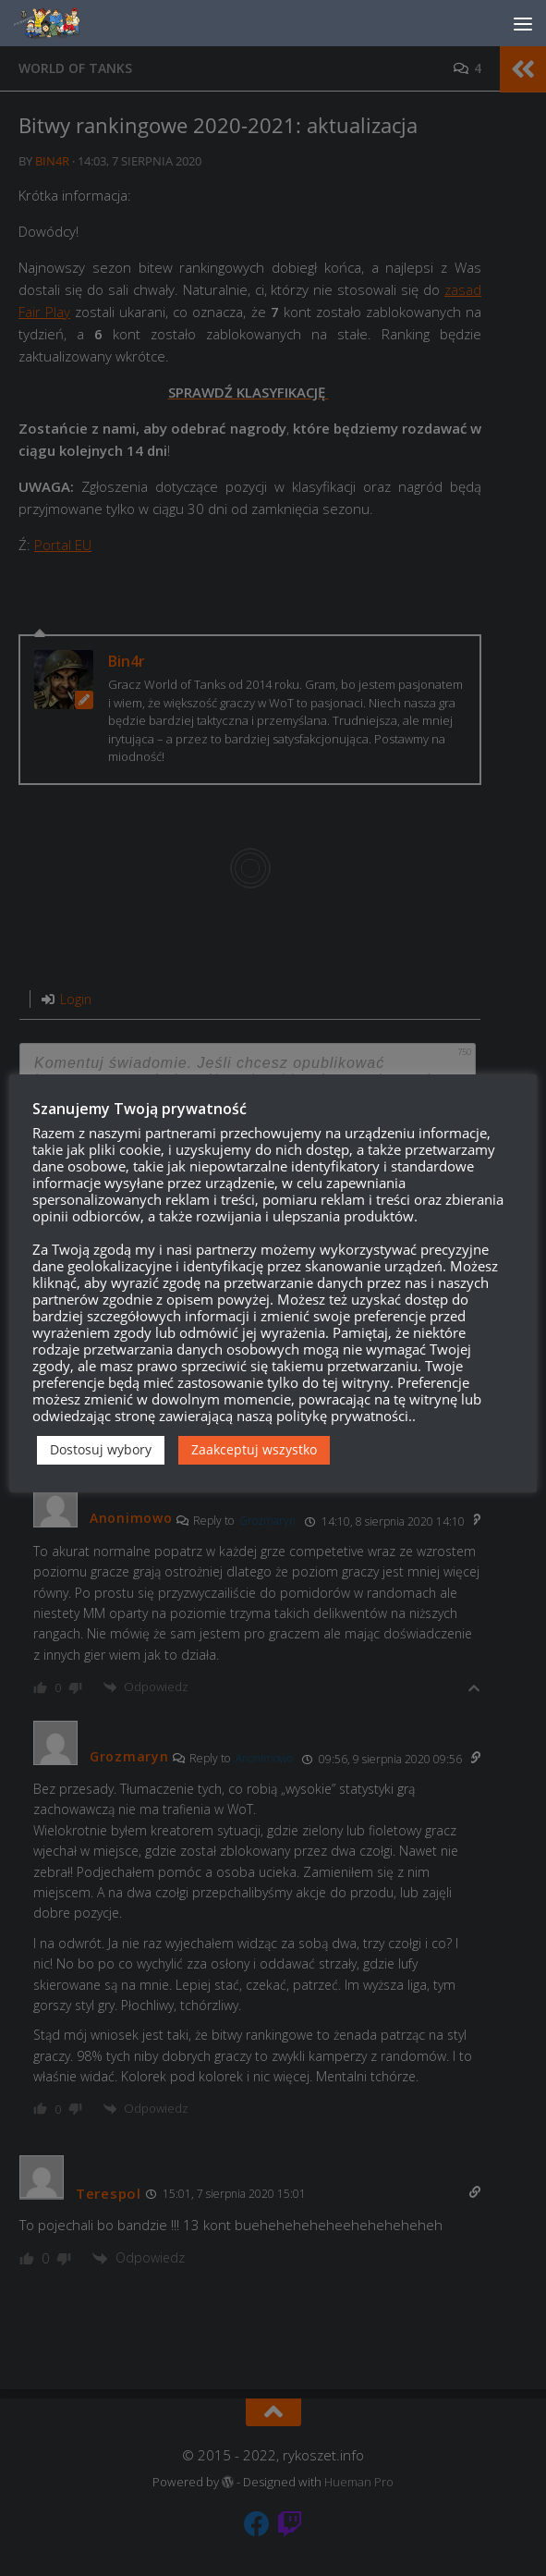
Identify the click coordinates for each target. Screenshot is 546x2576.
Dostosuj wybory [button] (101, 1449)
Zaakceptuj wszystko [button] (254, 1449)
